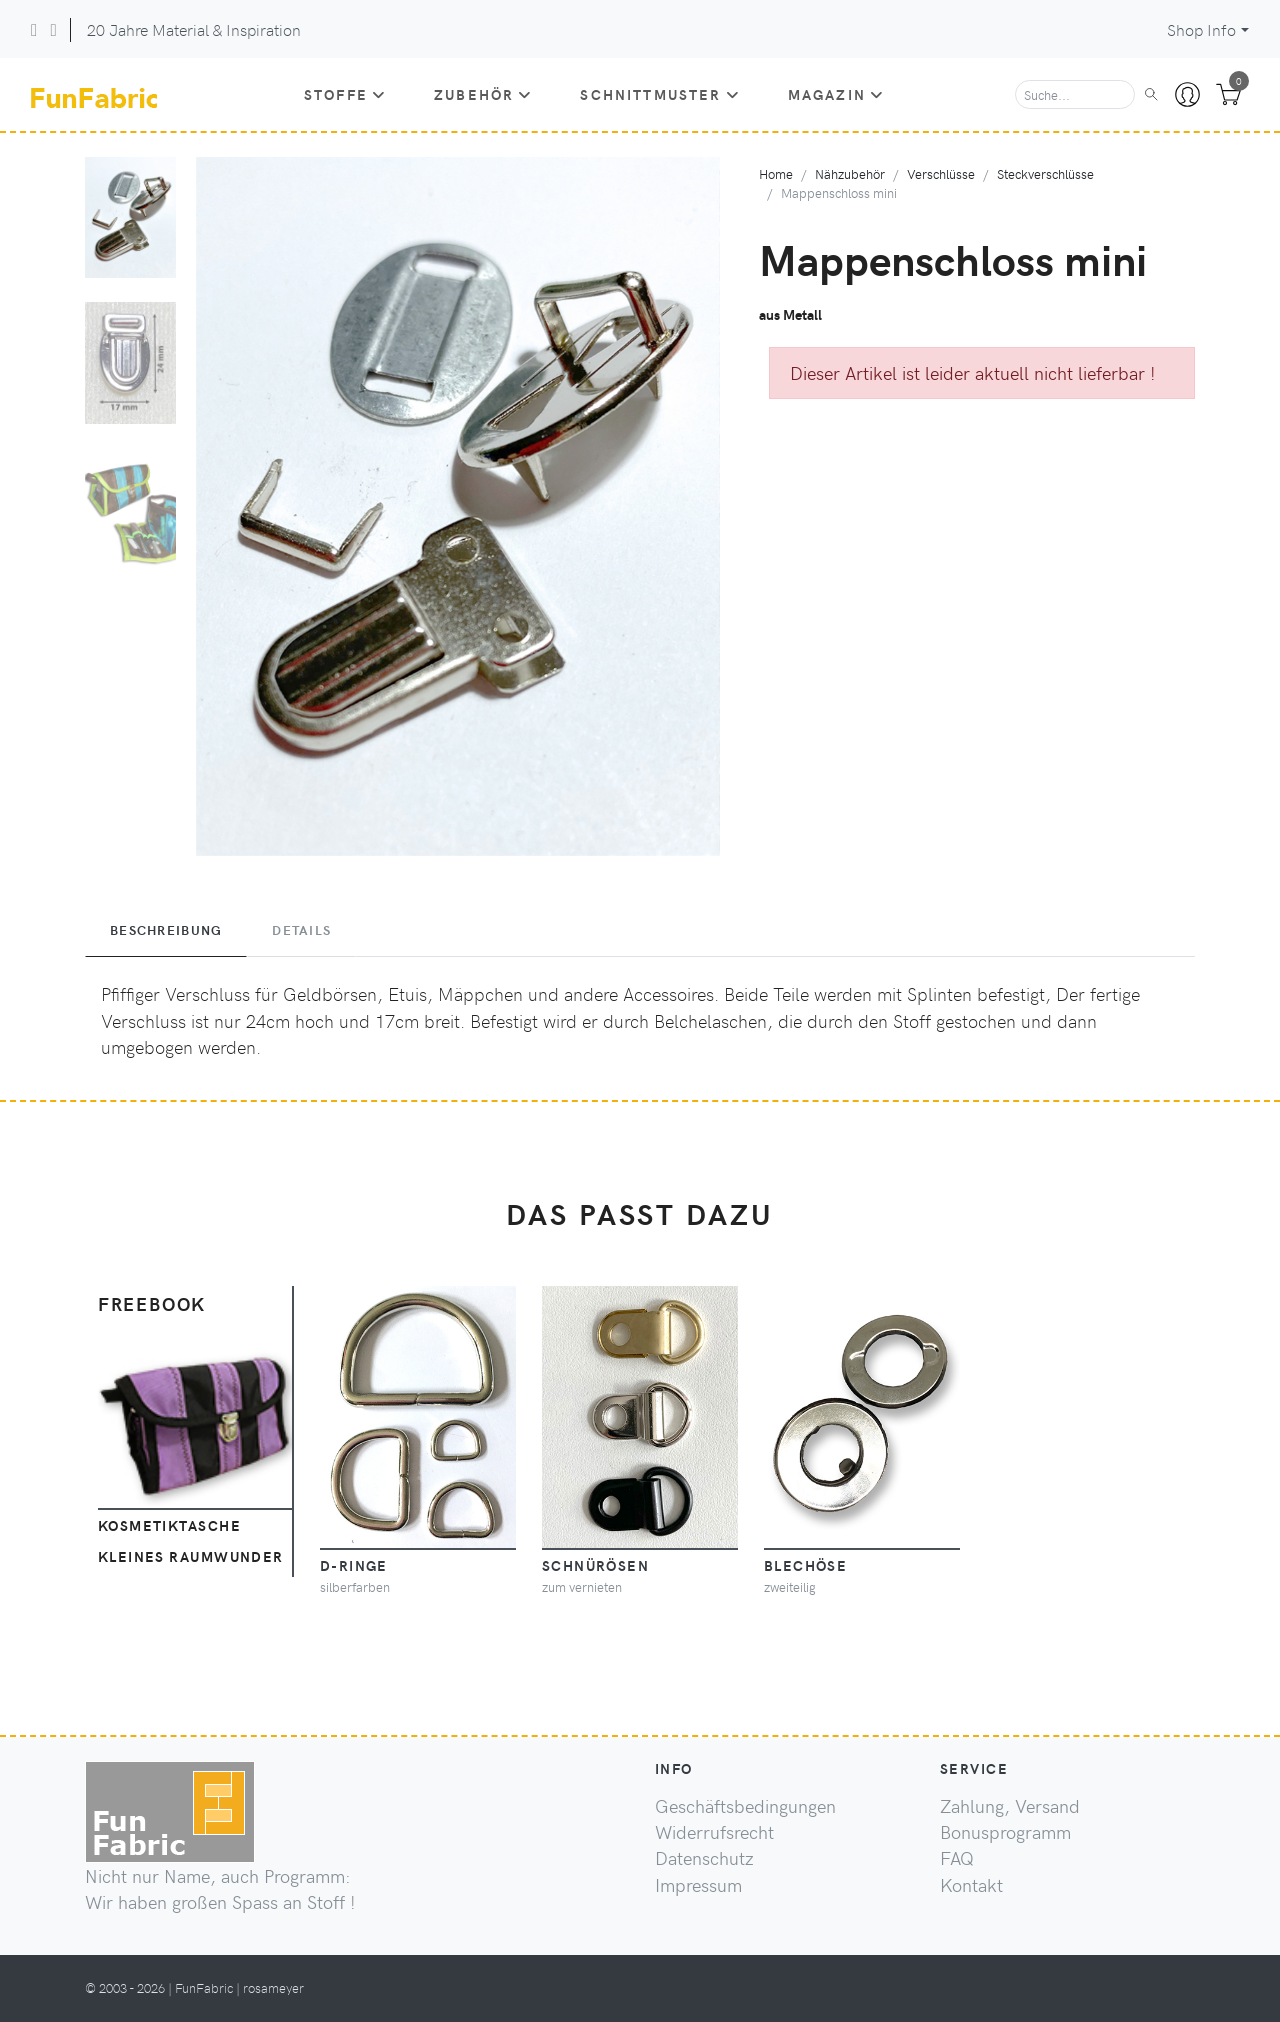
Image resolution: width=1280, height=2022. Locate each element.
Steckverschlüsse (1045, 173)
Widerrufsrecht (714, 1832)
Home (776, 173)
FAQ (957, 1858)
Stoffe (345, 94)
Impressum (698, 1885)
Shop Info (1201, 29)
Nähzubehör (850, 173)
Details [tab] (301, 930)
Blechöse (806, 1565)
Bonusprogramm (1005, 1832)
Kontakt (971, 1885)
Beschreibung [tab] (166, 930)
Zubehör (483, 94)
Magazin (836, 94)
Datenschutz (704, 1858)
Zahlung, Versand (1010, 1806)
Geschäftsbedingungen (745, 1806)
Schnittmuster (659, 94)
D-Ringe (354, 1565)
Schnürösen (595, 1565)
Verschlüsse (941, 173)
